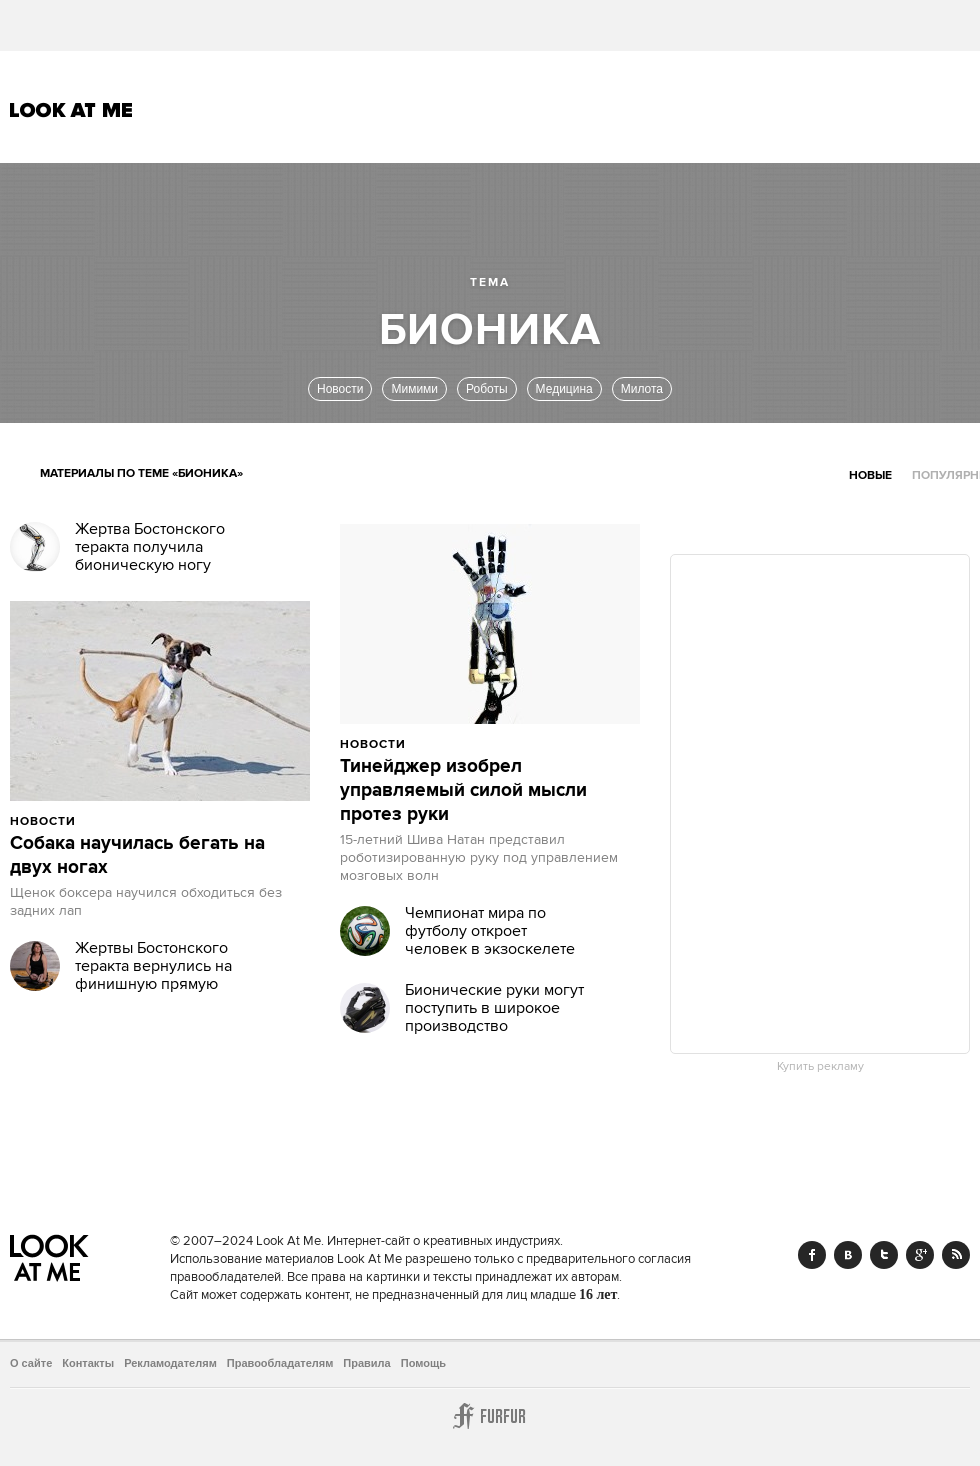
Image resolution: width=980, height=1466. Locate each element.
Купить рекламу (820, 1067)
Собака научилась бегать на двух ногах (137, 856)
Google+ (920, 1255)
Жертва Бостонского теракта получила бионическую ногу (150, 547)
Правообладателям (280, 1363)
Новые (870, 475)
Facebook (812, 1255)
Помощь (423, 1363)
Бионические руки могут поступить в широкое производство (494, 1008)
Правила (366, 1363)
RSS (956, 1255)
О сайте (31, 1363)
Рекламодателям (170, 1363)
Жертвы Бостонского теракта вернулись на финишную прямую (153, 966)
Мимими (414, 389)
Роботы (487, 389)
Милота (642, 389)
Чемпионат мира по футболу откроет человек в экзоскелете (490, 931)
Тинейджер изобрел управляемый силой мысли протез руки (463, 791)
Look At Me (71, 110)
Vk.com (848, 1255)
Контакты (88, 1363)
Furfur (490, 1416)
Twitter (884, 1255)
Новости (340, 389)
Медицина (564, 389)
